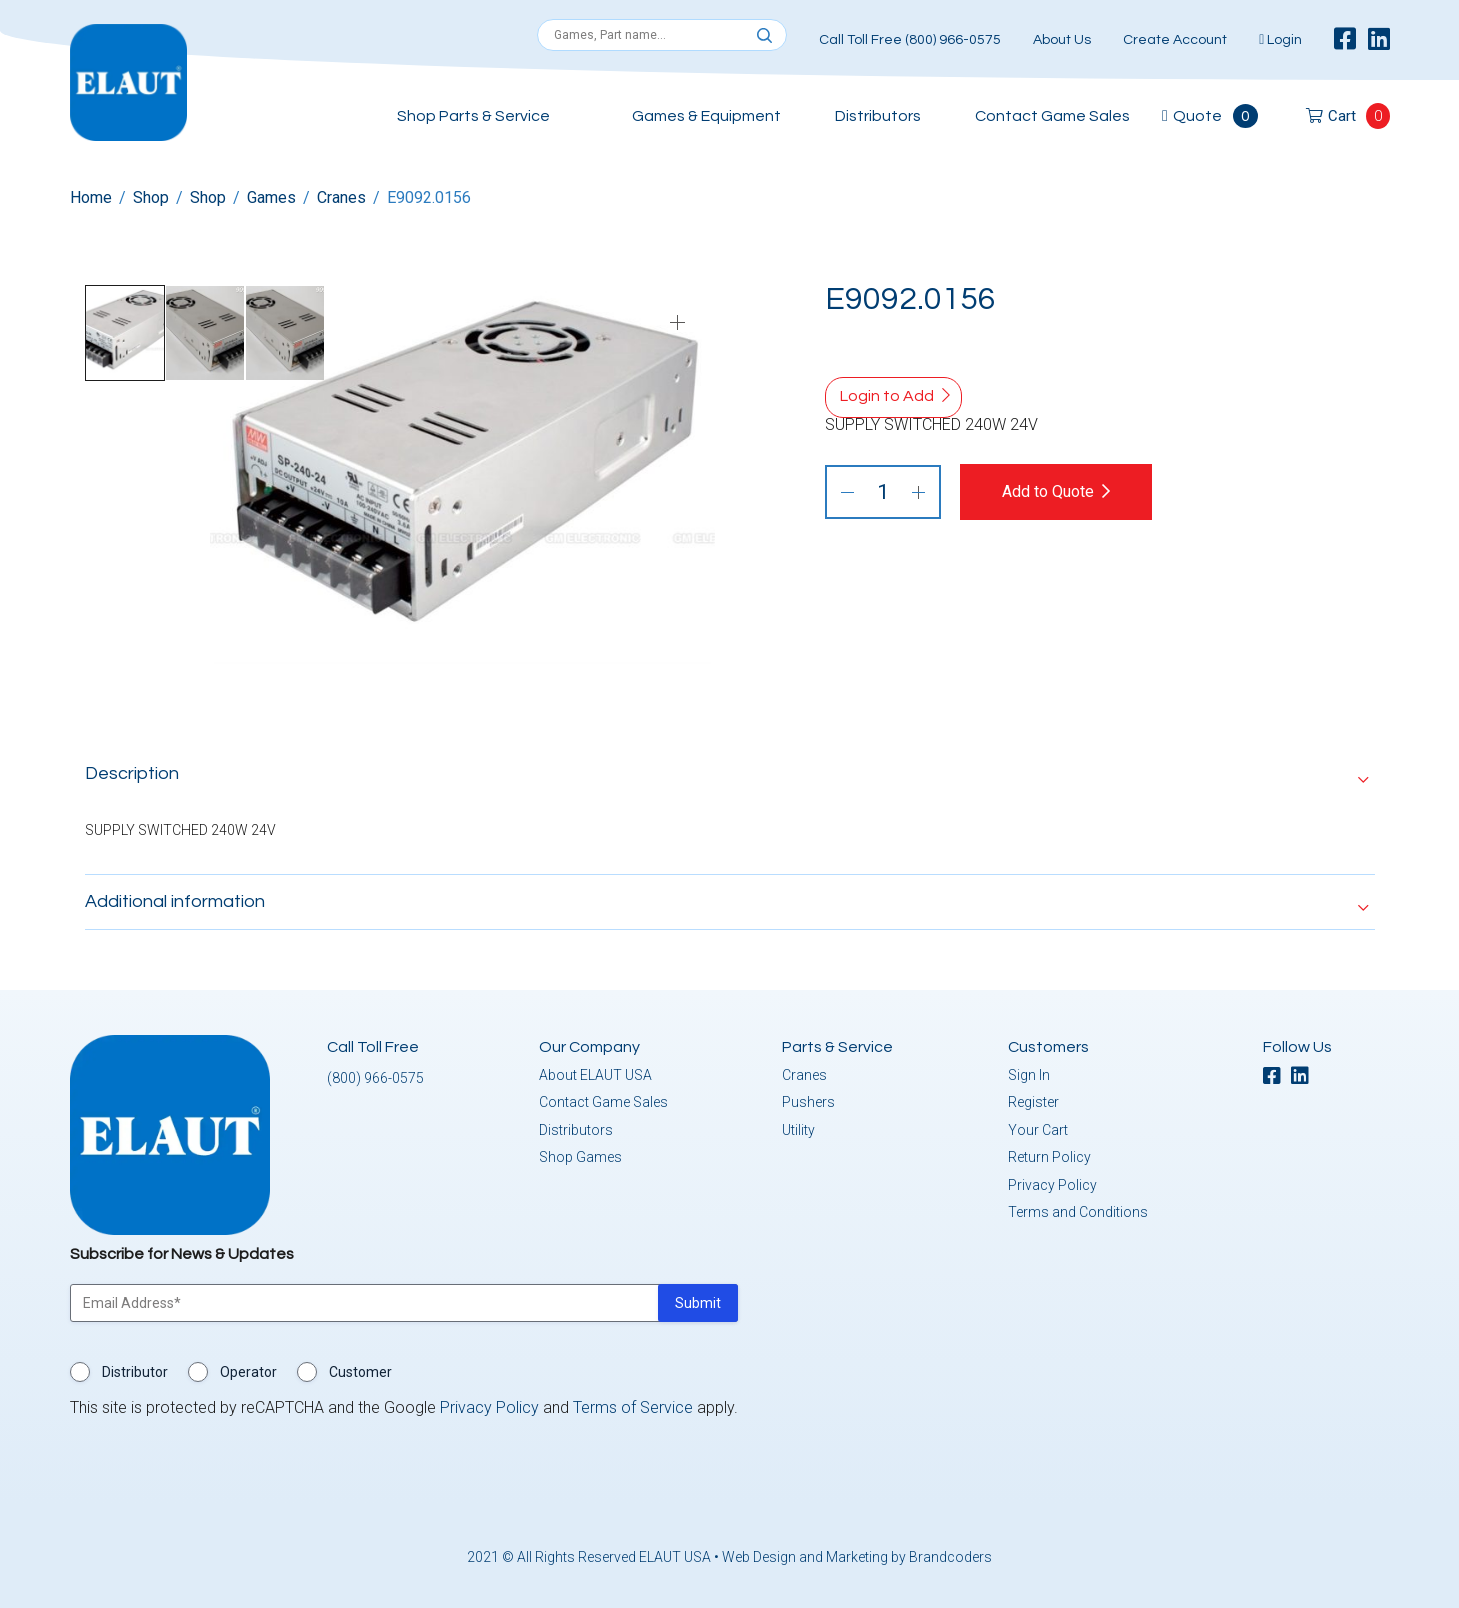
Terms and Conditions (1078, 1209)
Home (91, 197)
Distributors (878, 116)
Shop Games (580, 1154)
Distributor (135, 1369)
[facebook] (1345, 40)
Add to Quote (1062, 491)
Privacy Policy (1052, 1182)
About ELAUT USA (595, 1072)
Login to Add (887, 396)
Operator (248, 1369)
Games (271, 197)
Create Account (1175, 40)
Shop (151, 197)
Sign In (1029, 1072)
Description (132, 770)
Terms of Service (633, 1404)
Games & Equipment (706, 116)
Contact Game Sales (1052, 116)
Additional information (175, 898)
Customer (360, 1369)
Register (1033, 1099)
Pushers (808, 1099)
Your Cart (1038, 1127)
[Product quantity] (883, 492)
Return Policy (1049, 1154)
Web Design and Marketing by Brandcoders (857, 1554)
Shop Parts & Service (473, 116)
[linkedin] (1379, 40)
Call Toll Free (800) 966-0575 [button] (910, 40)
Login (1280, 40)
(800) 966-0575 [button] (375, 1075)
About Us (1062, 40)
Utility (798, 1127)
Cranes (341, 197)
